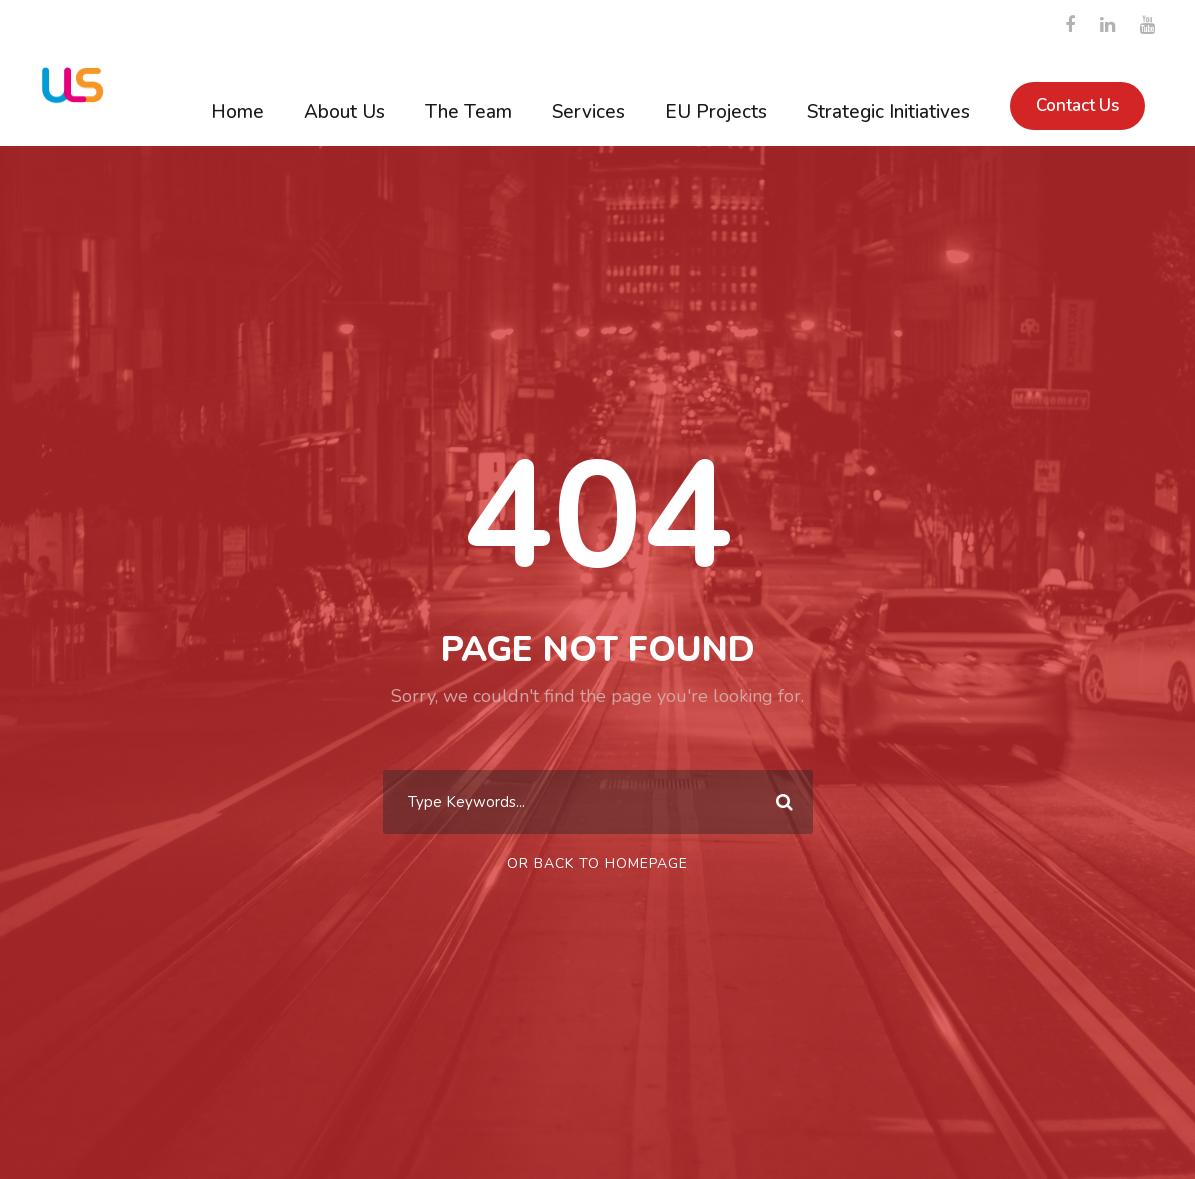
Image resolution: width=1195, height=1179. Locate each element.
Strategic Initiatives (888, 112)
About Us (344, 112)
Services (588, 112)
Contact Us (1077, 105)
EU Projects (716, 112)
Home (237, 112)
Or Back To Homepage (597, 863)
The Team (468, 112)
